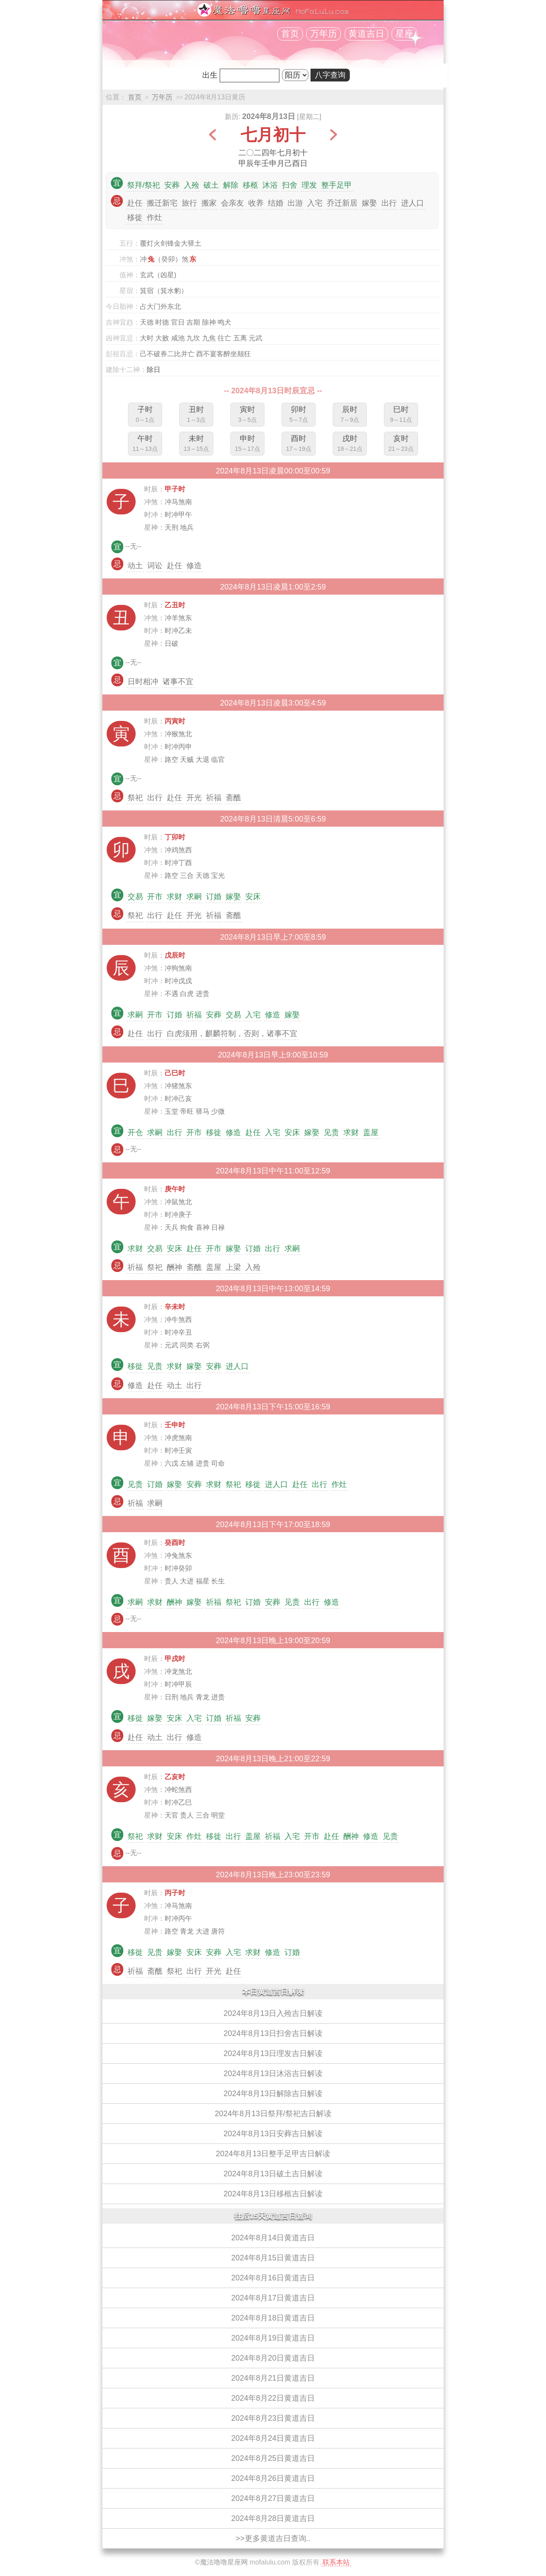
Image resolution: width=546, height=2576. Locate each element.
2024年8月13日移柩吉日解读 (273, 2194)
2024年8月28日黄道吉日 (273, 2518)
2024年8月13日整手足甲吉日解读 (273, 2153)
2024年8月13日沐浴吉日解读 (273, 2073)
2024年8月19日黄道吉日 (273, 2338)
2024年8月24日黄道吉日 (273, 2438)
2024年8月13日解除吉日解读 (273, 2093)
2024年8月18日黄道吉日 (273, 2318)
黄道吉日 (366, 34)
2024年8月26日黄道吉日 (273, 2478)
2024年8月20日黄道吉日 (273, 2358)
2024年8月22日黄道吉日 (273, 2398)
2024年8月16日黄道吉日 (273, 2278)
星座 (404, 34)
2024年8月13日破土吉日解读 (273, 2173)
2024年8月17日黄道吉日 (273, 2298)
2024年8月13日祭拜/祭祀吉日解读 (273, 2113)
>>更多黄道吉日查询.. (272, 2538)
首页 (290, 34)
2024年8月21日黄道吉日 (273, 2378)
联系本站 (336, 2562)
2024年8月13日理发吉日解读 (273, 2053)
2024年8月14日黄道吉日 (273, 2237)
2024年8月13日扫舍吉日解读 (273, 2033)
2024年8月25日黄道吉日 (273, 2458)
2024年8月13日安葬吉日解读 (273, 2133)
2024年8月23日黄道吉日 (273, 2418)
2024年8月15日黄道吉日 (273, 2258)
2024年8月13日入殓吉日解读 (273, 2013)
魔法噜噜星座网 (224, 2562)
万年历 (323, 34)
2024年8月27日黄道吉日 (273, 2498)
